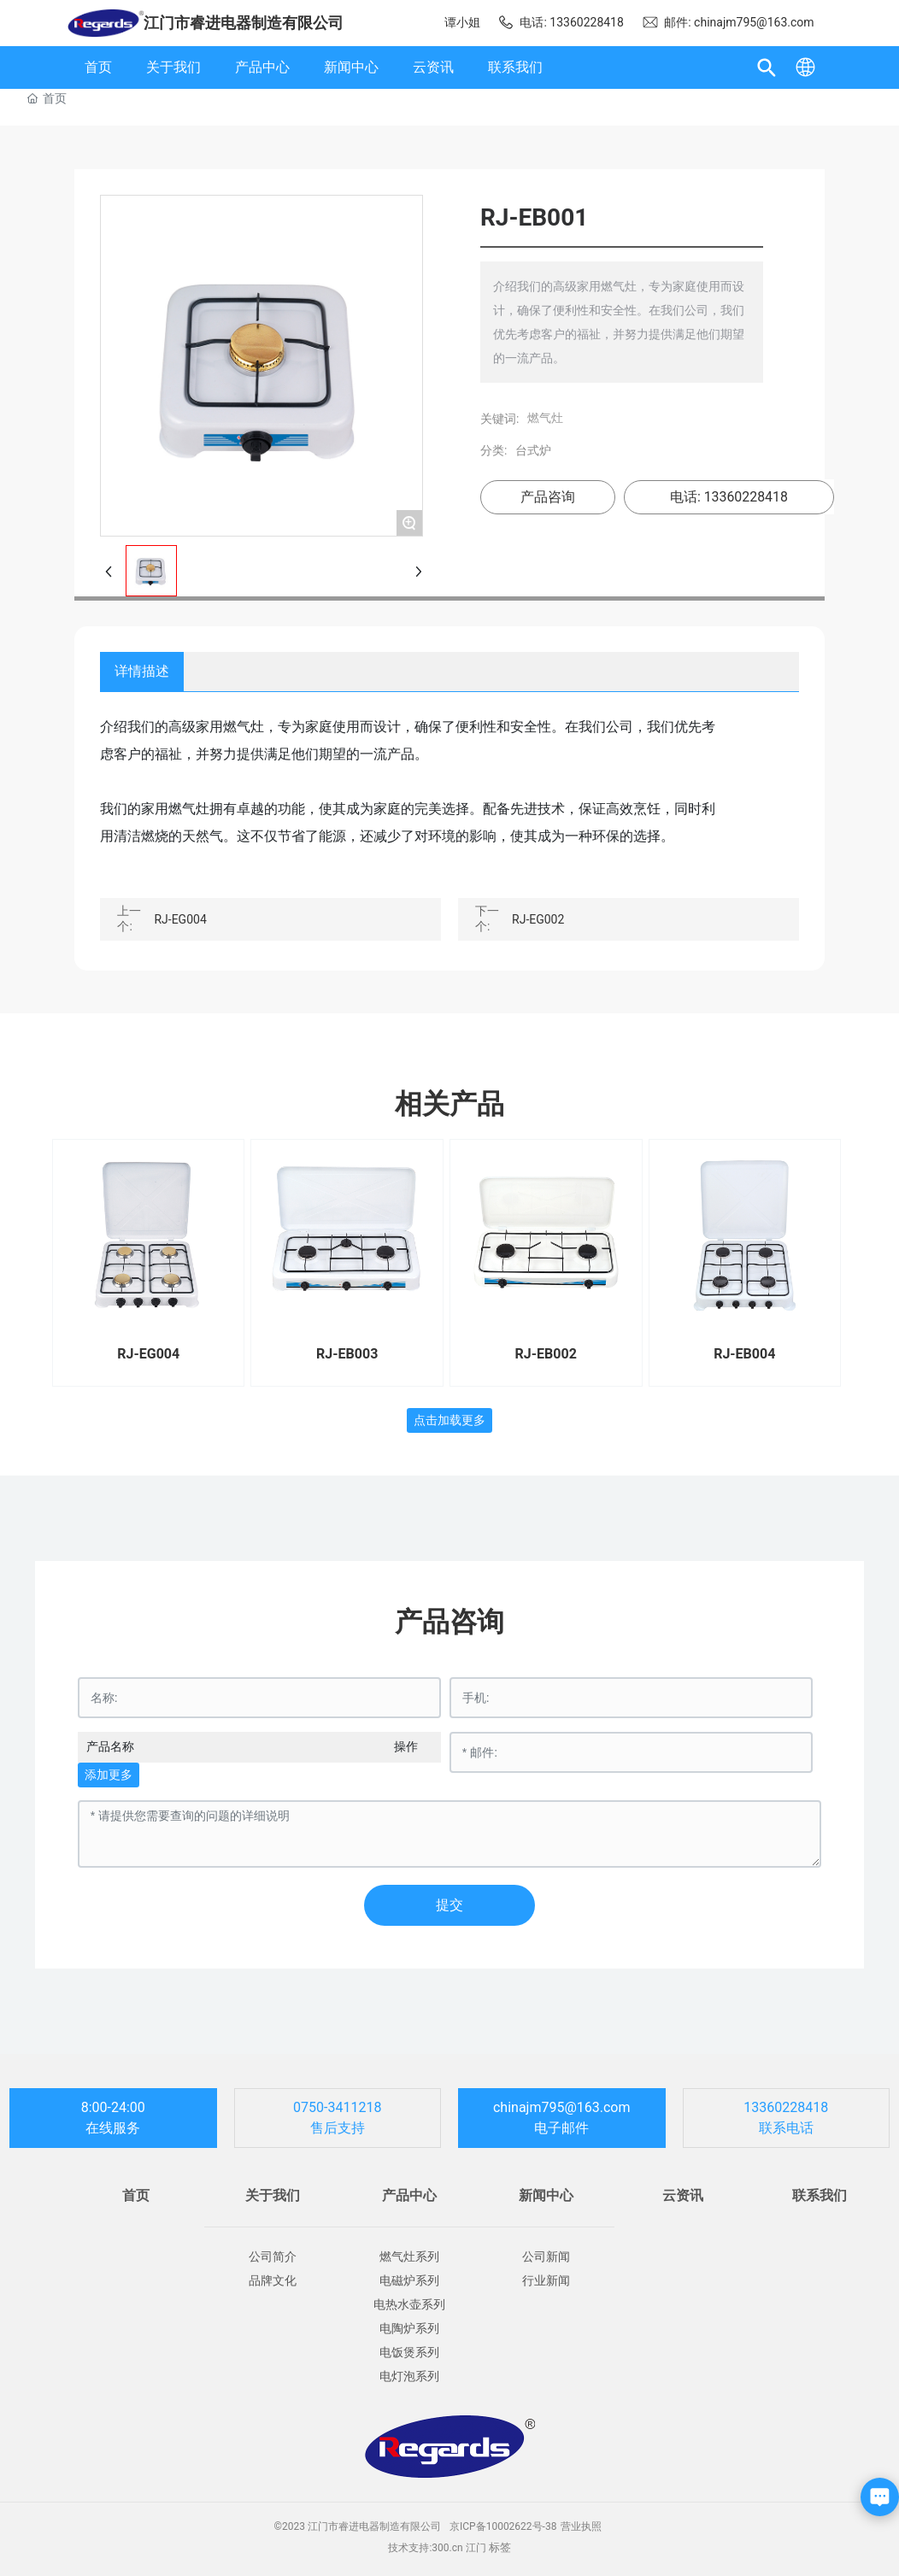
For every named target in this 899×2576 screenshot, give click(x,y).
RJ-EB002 (546, 1354)
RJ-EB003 (347, 1354)
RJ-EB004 (744, 1354)
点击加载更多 (449, 1420)
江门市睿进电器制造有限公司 (244, 23)
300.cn (447, 2548)
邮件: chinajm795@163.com (728, 22)
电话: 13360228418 (560, 22)
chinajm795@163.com (562, 2107)
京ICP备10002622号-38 (503, 2526)
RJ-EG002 (538, 919)
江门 (476, 2548)
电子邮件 (561, 2128)
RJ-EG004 (180, 919)
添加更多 (108, 1774)
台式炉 (529, 450)
